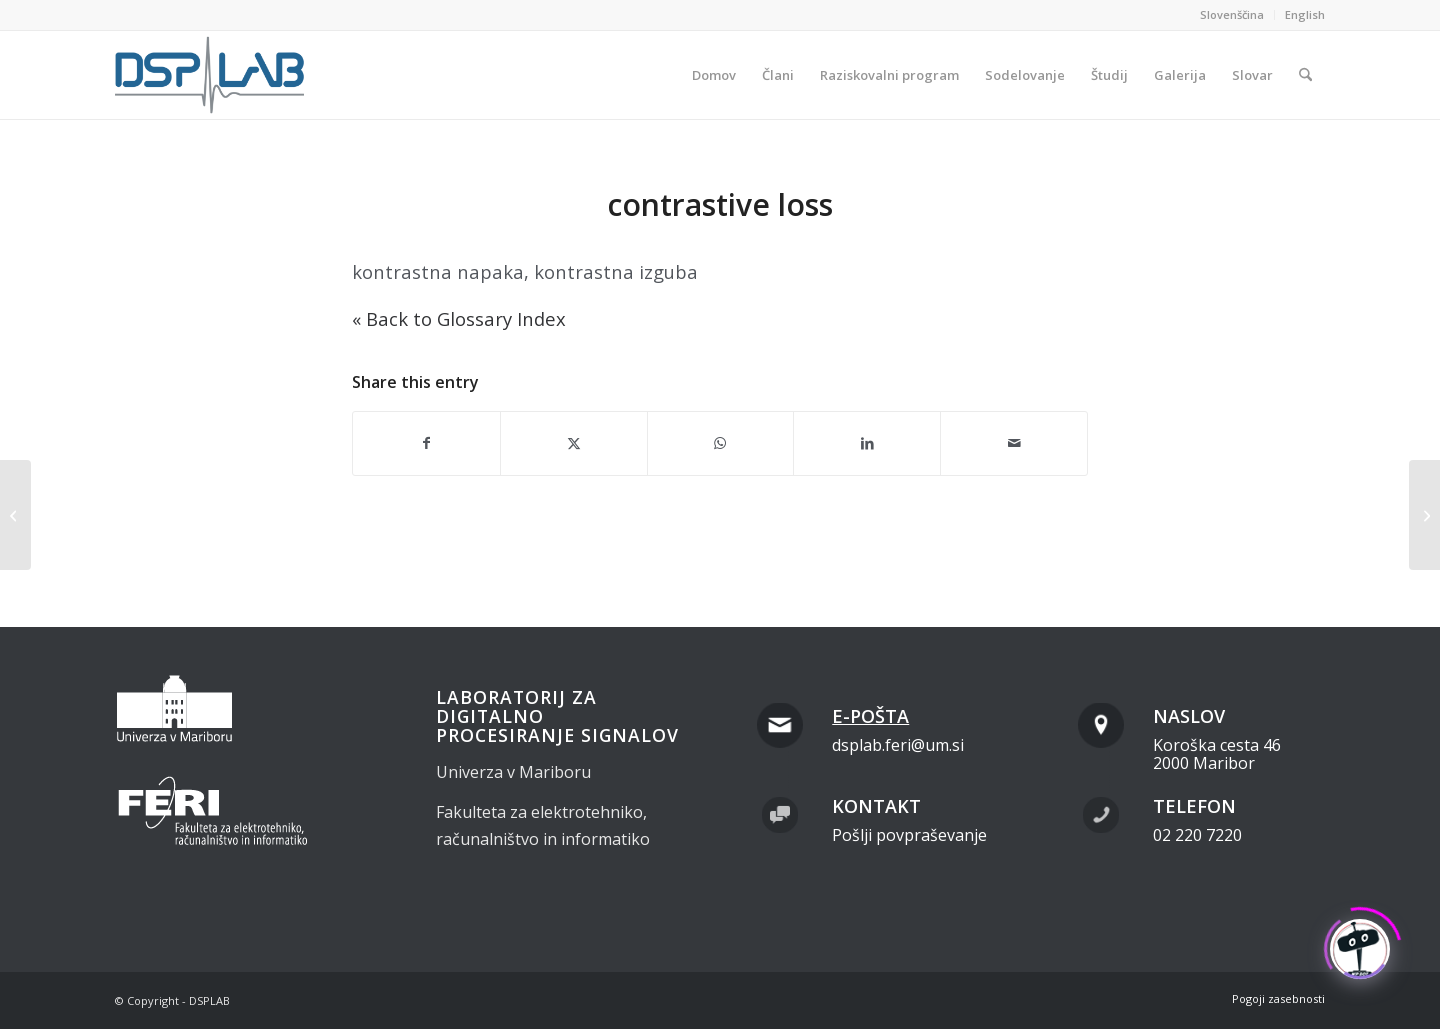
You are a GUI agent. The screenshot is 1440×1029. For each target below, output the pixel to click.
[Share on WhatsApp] (721, 443)
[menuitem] (1232, 15)
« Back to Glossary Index (459, 318)
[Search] (1305, 75)
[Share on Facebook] (426, 443)
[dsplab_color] (211, 75)
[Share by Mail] (1014, 443)
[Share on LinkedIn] (867, 443)
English (1305, 14)
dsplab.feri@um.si (898, 745)
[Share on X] (574, 443)
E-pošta (870, 716)
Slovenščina (1232, 14)
